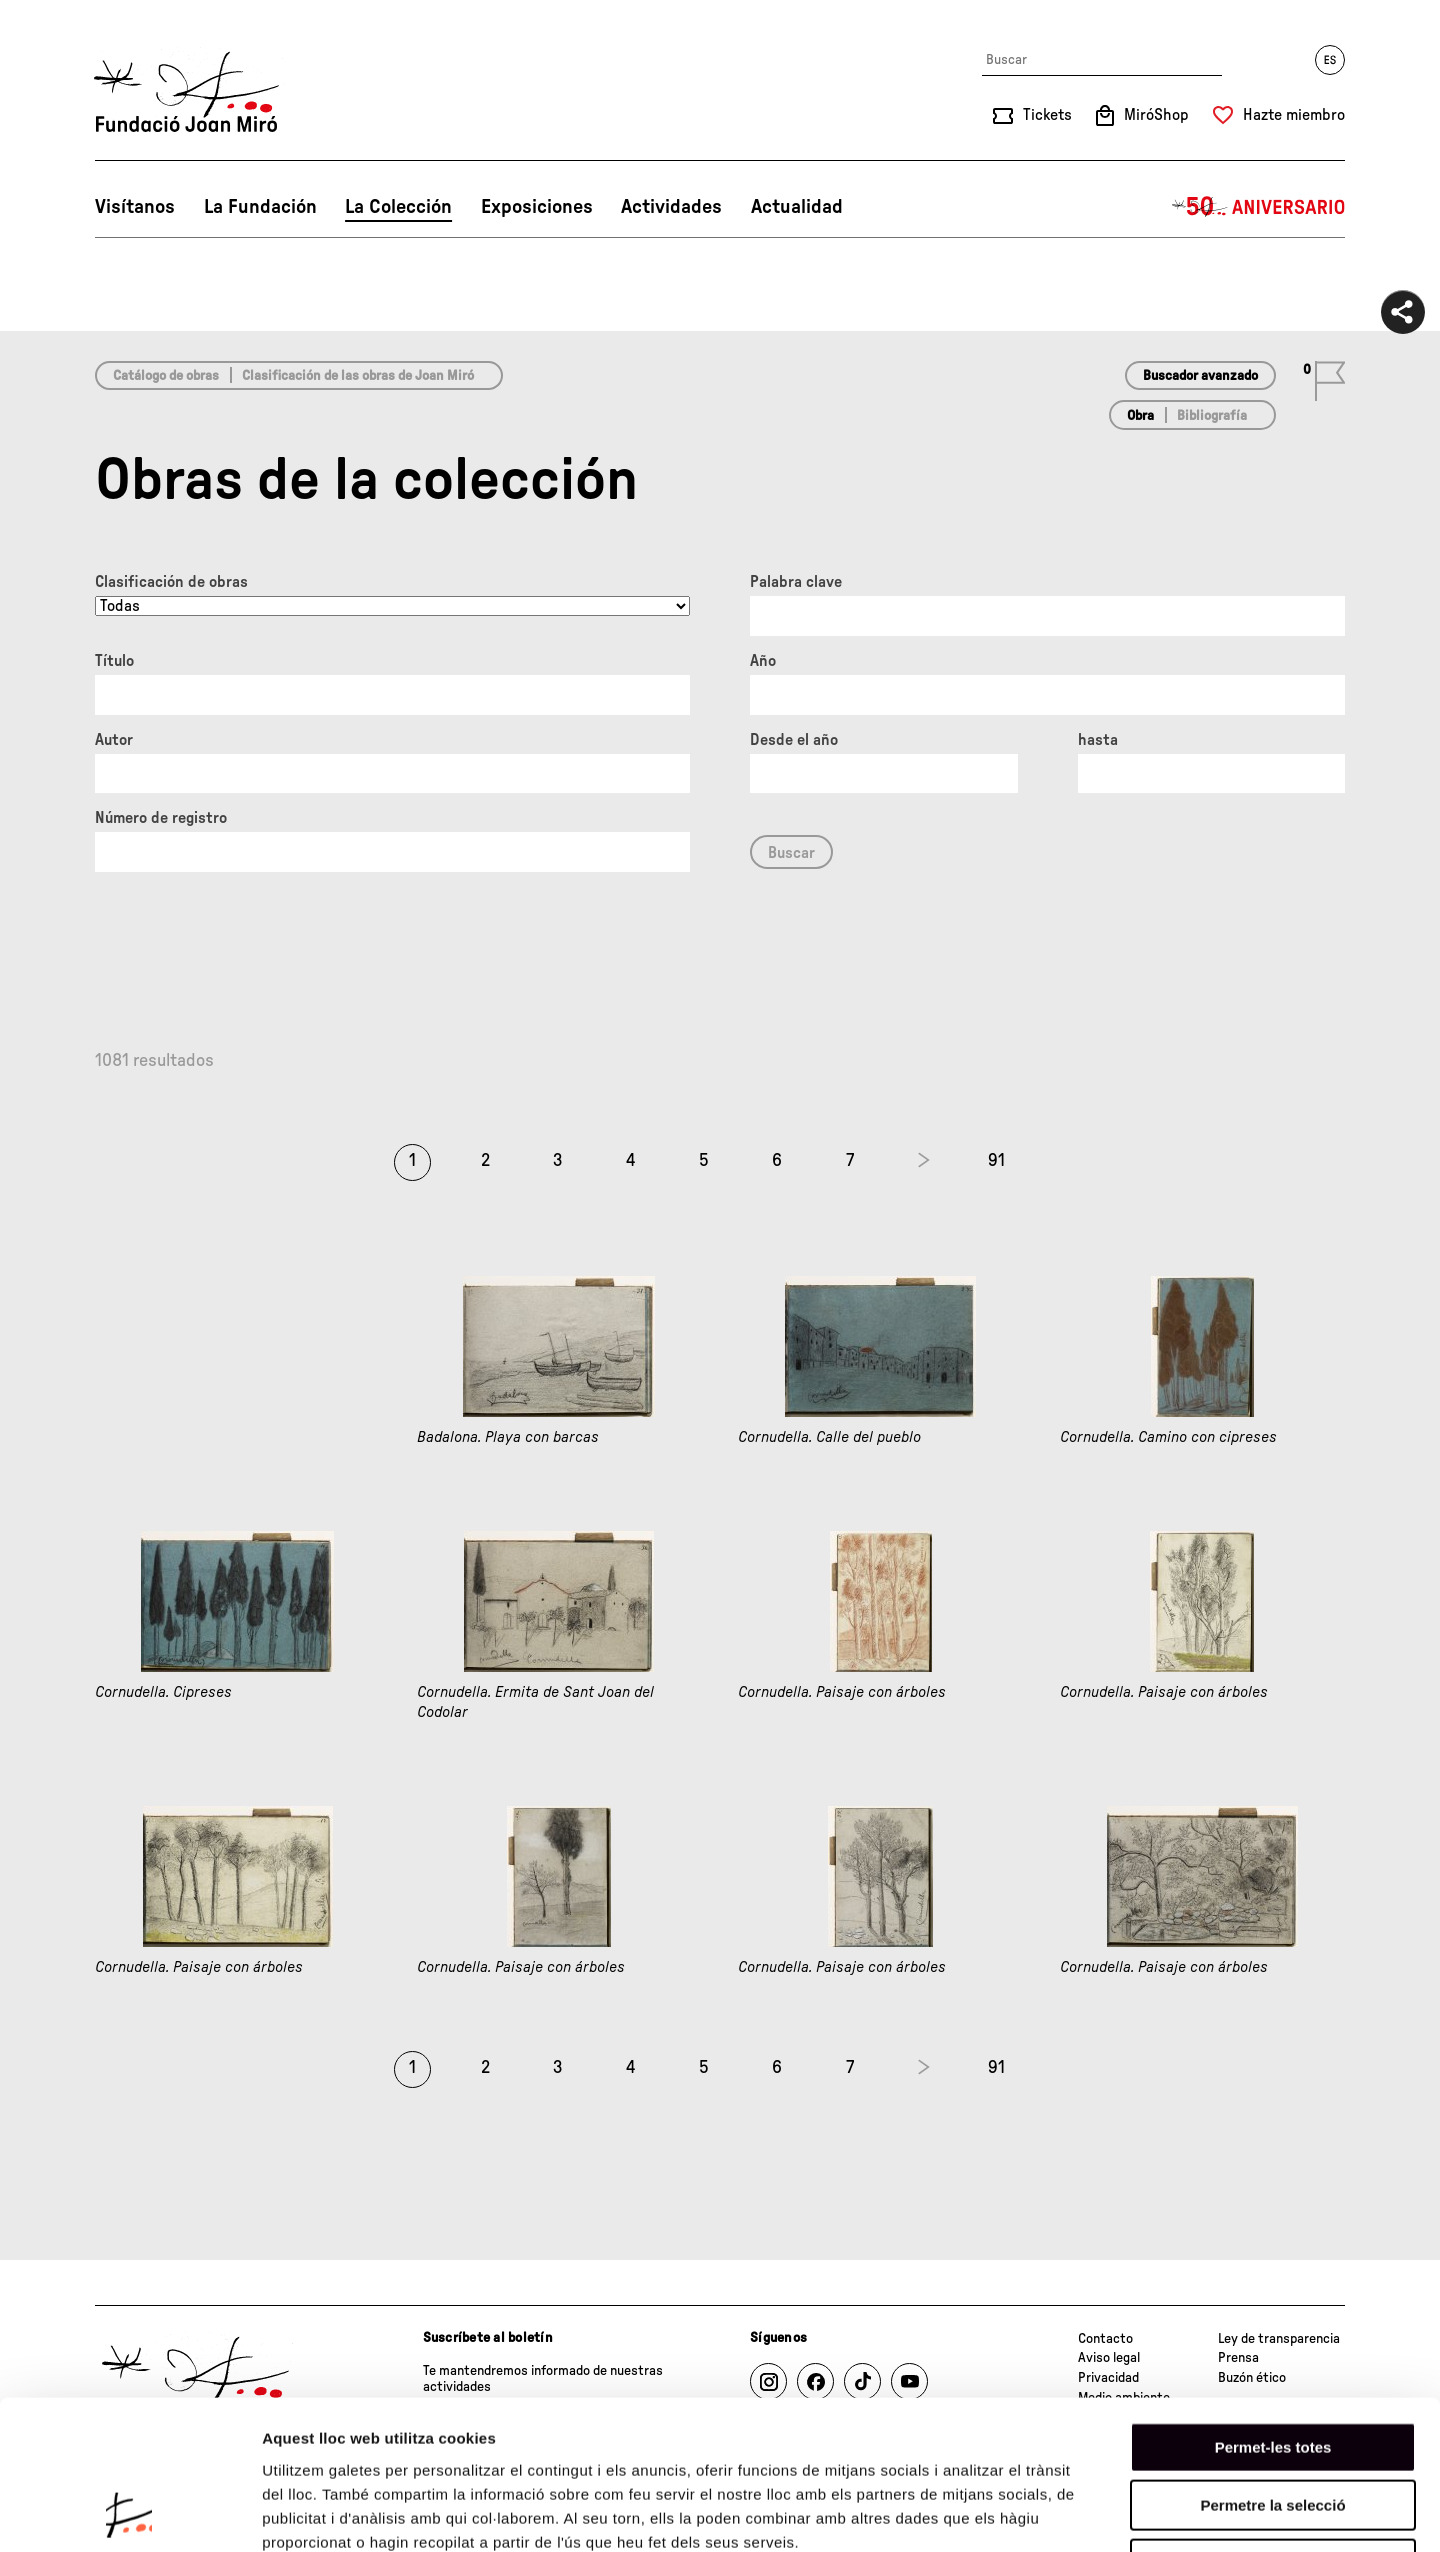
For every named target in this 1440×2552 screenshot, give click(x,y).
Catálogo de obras (166, 376)
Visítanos (135, 207)
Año (763, 661)
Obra (1140, 416)
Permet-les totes (1273, 2307)
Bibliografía (1212, 416)
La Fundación (260, 207)
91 (996, 1161)
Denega (1273, 2424)
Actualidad (797, 207)
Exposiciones (537, 207)
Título (114, 661)
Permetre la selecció (1272, 2366)
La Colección (398, 207)
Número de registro (161, 818)
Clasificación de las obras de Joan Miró (358, 376)
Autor (114, 740)
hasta (1098, 740)
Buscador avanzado (1200, 376)
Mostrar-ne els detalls (1151, 2512)
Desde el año (794, 740)
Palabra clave (796, 582)
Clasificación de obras (171, 582)
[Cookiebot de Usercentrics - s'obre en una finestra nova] (129, 2513)
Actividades (671, 207)
